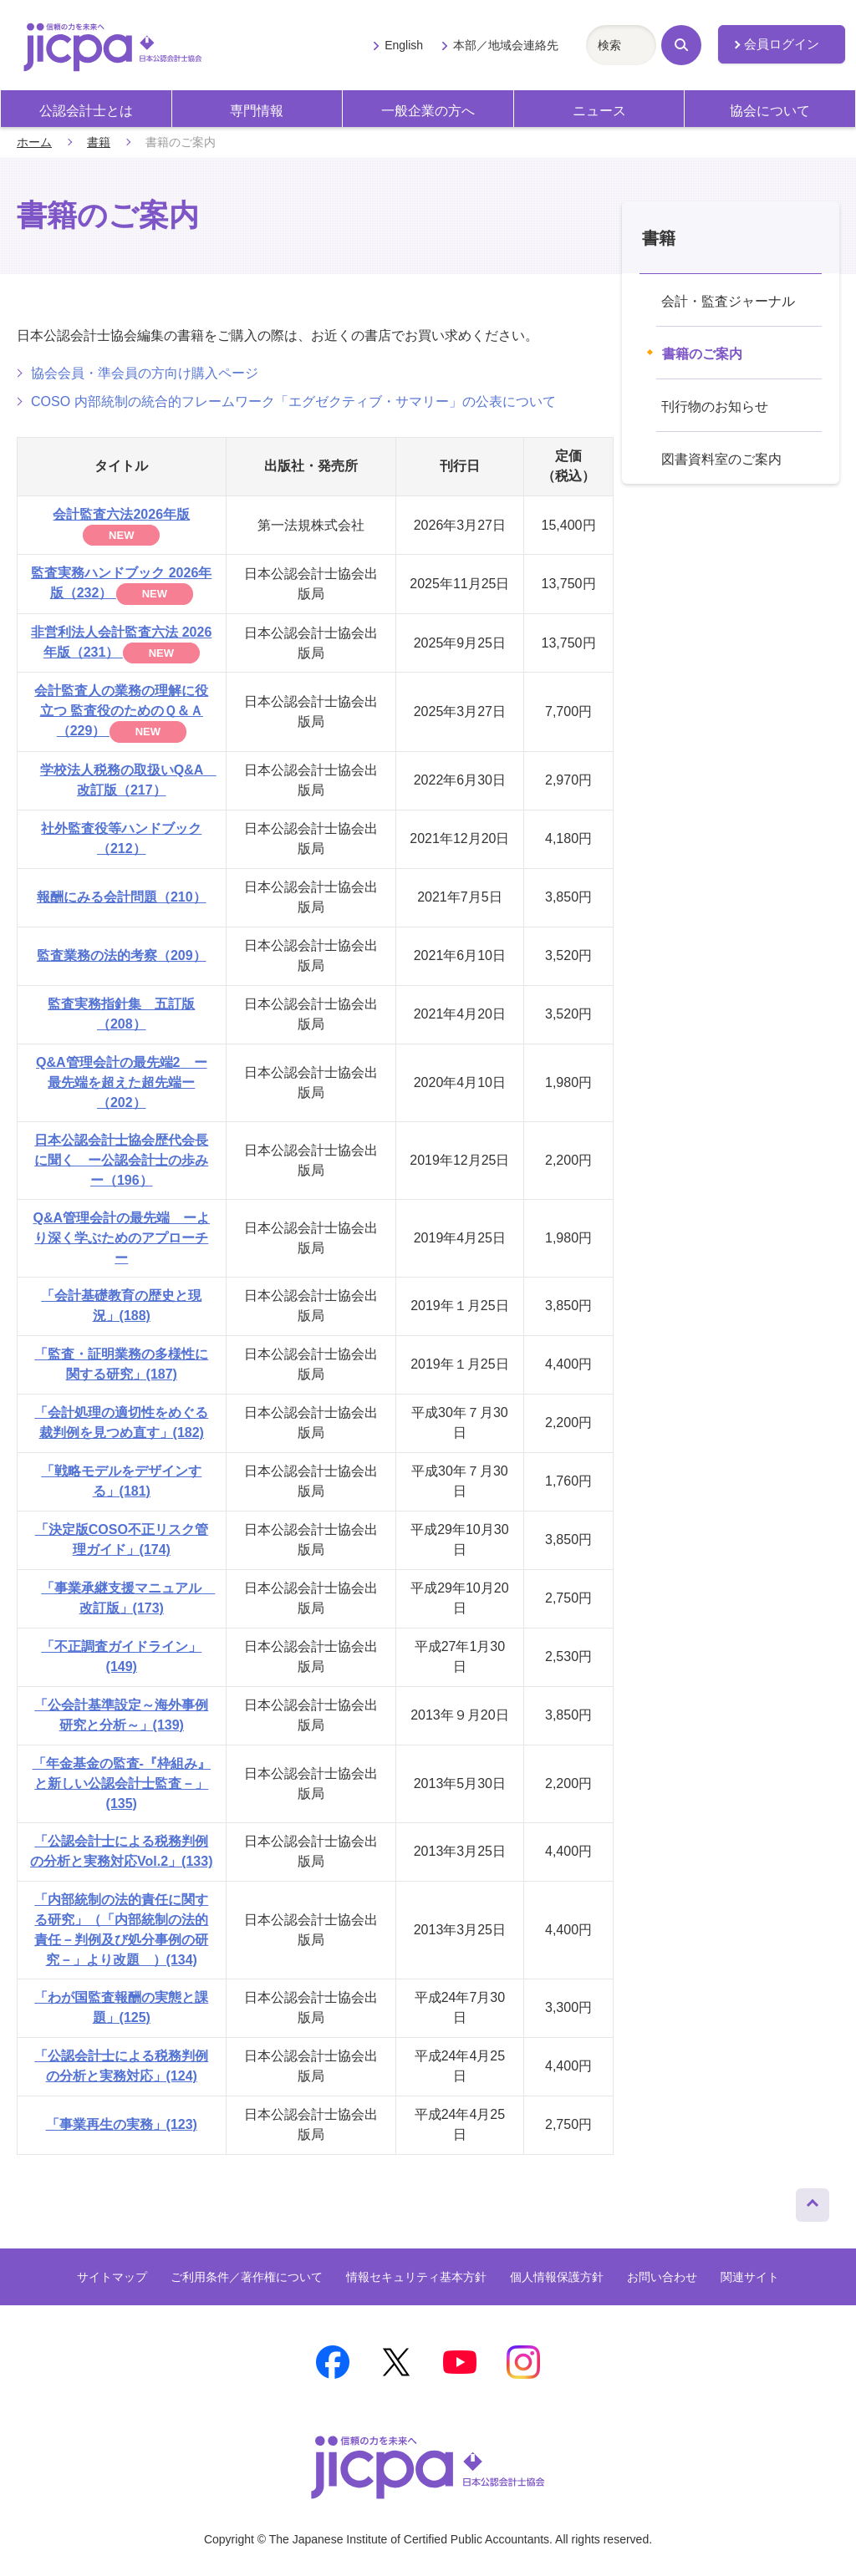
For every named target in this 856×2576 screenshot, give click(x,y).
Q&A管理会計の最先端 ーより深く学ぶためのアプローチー (121, 1238)
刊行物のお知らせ (714, 406)
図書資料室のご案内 (721, 459)
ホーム (34, 142)
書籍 (98, 142)
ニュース (599, 111)
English (404, 45)
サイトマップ (112, 2277)
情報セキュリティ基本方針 (416, 2277)
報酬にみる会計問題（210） (121, 897)
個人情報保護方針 (557, 2277)
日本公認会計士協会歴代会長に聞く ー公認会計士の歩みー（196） (121, 1160)
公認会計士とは (86, 111)
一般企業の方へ (428, 111)
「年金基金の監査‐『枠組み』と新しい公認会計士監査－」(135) (122, 1783)
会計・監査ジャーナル (728, 301)
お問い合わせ (662, 2277)
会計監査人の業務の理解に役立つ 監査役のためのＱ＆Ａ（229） (121, 710)
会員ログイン (781, 44)
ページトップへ (812, 2201)
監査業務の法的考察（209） (121, 955)
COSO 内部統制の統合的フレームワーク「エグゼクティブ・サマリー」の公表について (293, 401)
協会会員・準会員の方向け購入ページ (144, 373)
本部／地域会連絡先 (505, 45)
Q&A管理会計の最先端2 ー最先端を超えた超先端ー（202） (121, 1082)
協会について (770, 111)
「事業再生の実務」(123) (121, 2124)
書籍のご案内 (702, 354)
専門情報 (256, 111)
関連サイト (750, 2277)
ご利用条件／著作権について (247, 2277)
